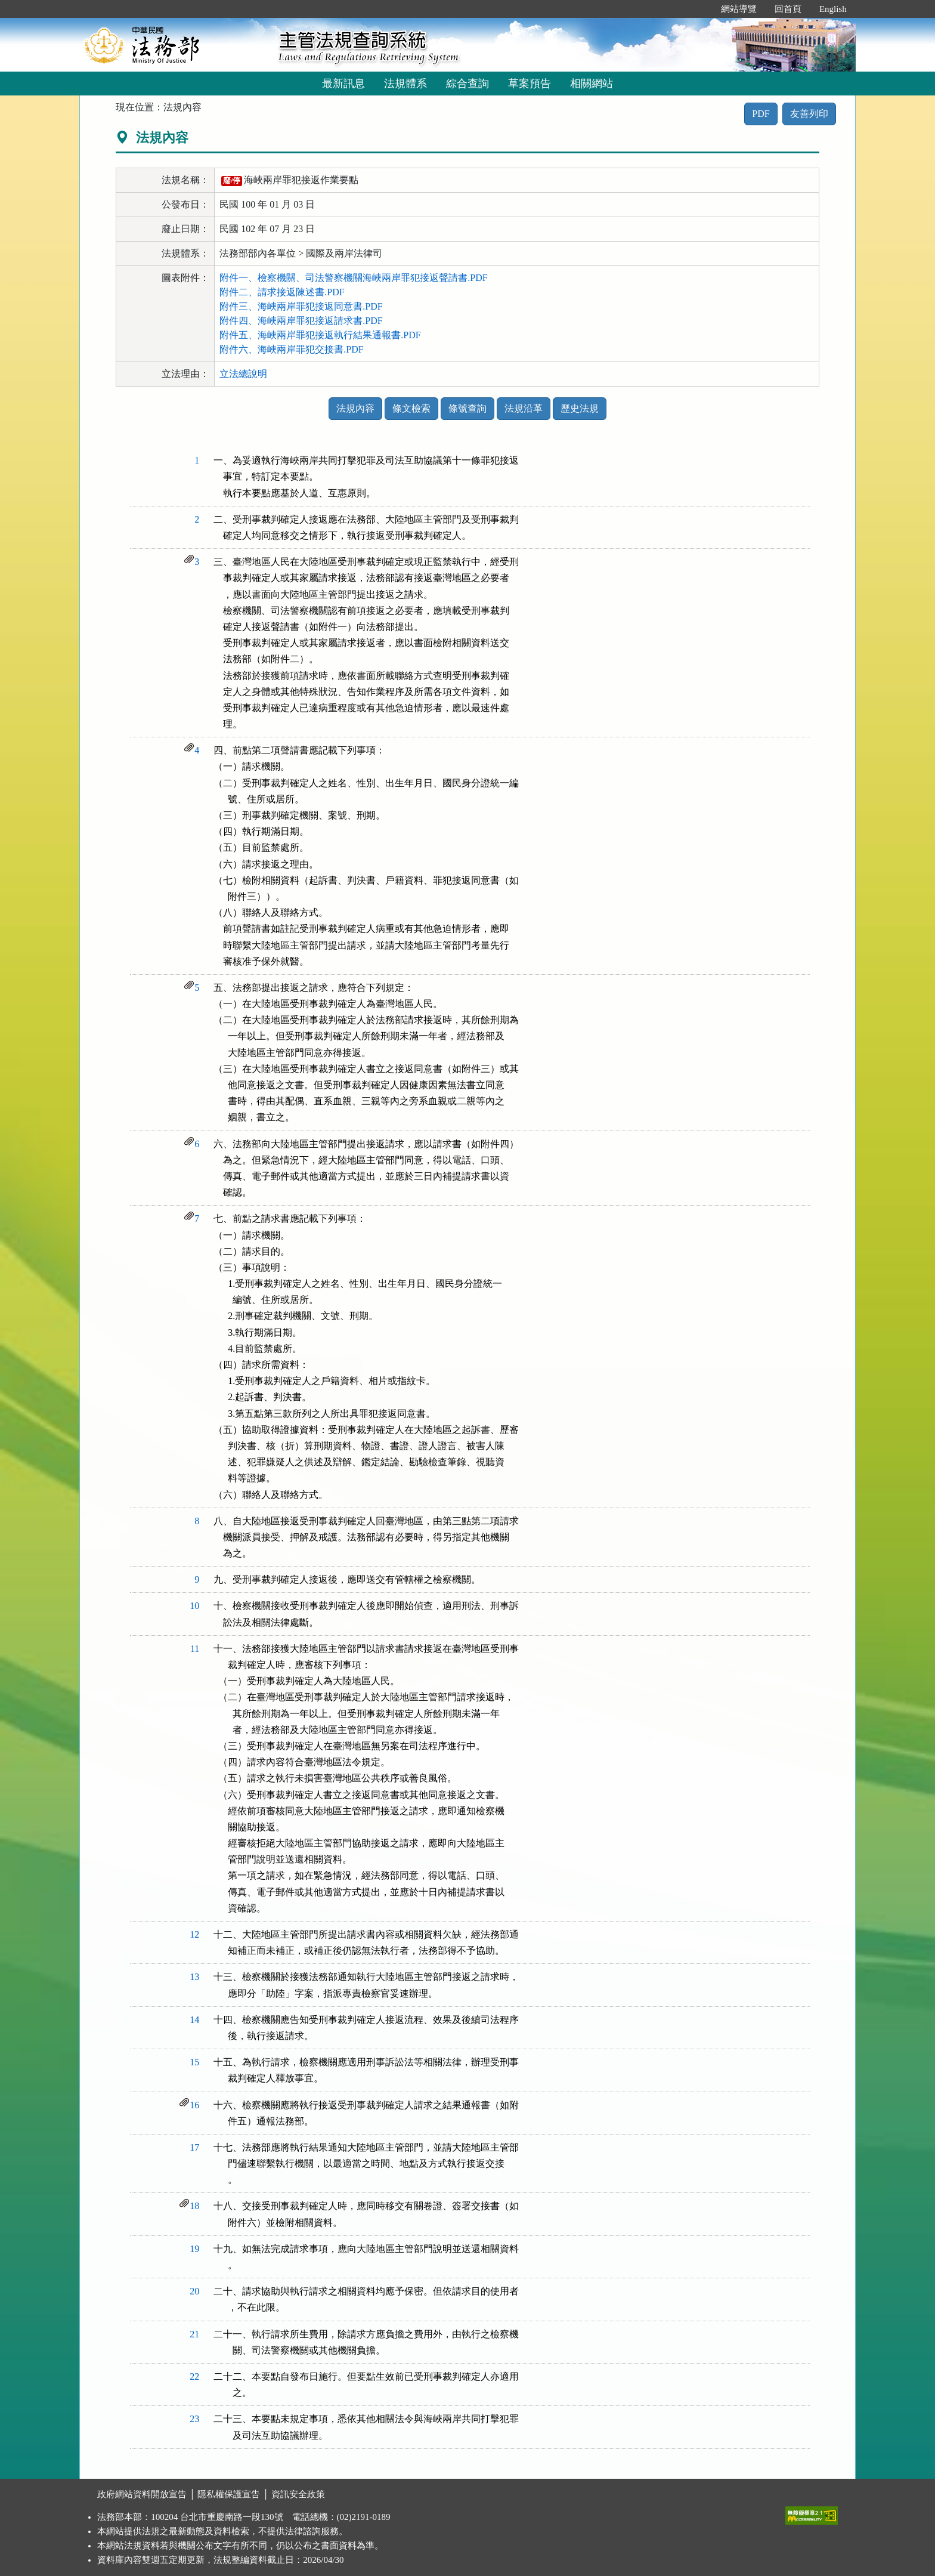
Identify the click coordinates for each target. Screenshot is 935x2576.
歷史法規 (580, 408)
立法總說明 (243, 374)
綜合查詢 (467, 83)
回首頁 (788, 9)
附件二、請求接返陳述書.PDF (281, 292)
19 (194, 2249)
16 (194, 2105)
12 (194, 1934)
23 (194, 2419)
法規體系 (405, 83)
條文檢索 (411, 408)
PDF (760, 114)
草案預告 (529, 83)
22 (194, 2376)
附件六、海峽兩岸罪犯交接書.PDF (291, 349)
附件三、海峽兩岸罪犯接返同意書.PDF (300, 306)
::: (699, 9)
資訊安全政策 (298, 2494)
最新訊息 (343, 83)
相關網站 (591, 83)
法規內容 (355, 408)
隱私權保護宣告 (228, 2494)
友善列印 (809, 114)
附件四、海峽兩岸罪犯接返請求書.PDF (300, 321)
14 (194, 2020)
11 (194, 1649)
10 (194, 1606)
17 (194, 2147)
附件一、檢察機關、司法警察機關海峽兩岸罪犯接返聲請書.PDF (353, 278)
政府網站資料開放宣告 (142, 2494)
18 (194, 2206)
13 (194, 1977)
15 (194, 2062)
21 (194, 2334)
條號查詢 (467, 408)
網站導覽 (739, 9)
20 (194, 2291)
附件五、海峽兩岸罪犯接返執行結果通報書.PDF (319, 335)
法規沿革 (523, 408)
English (833, 9)
